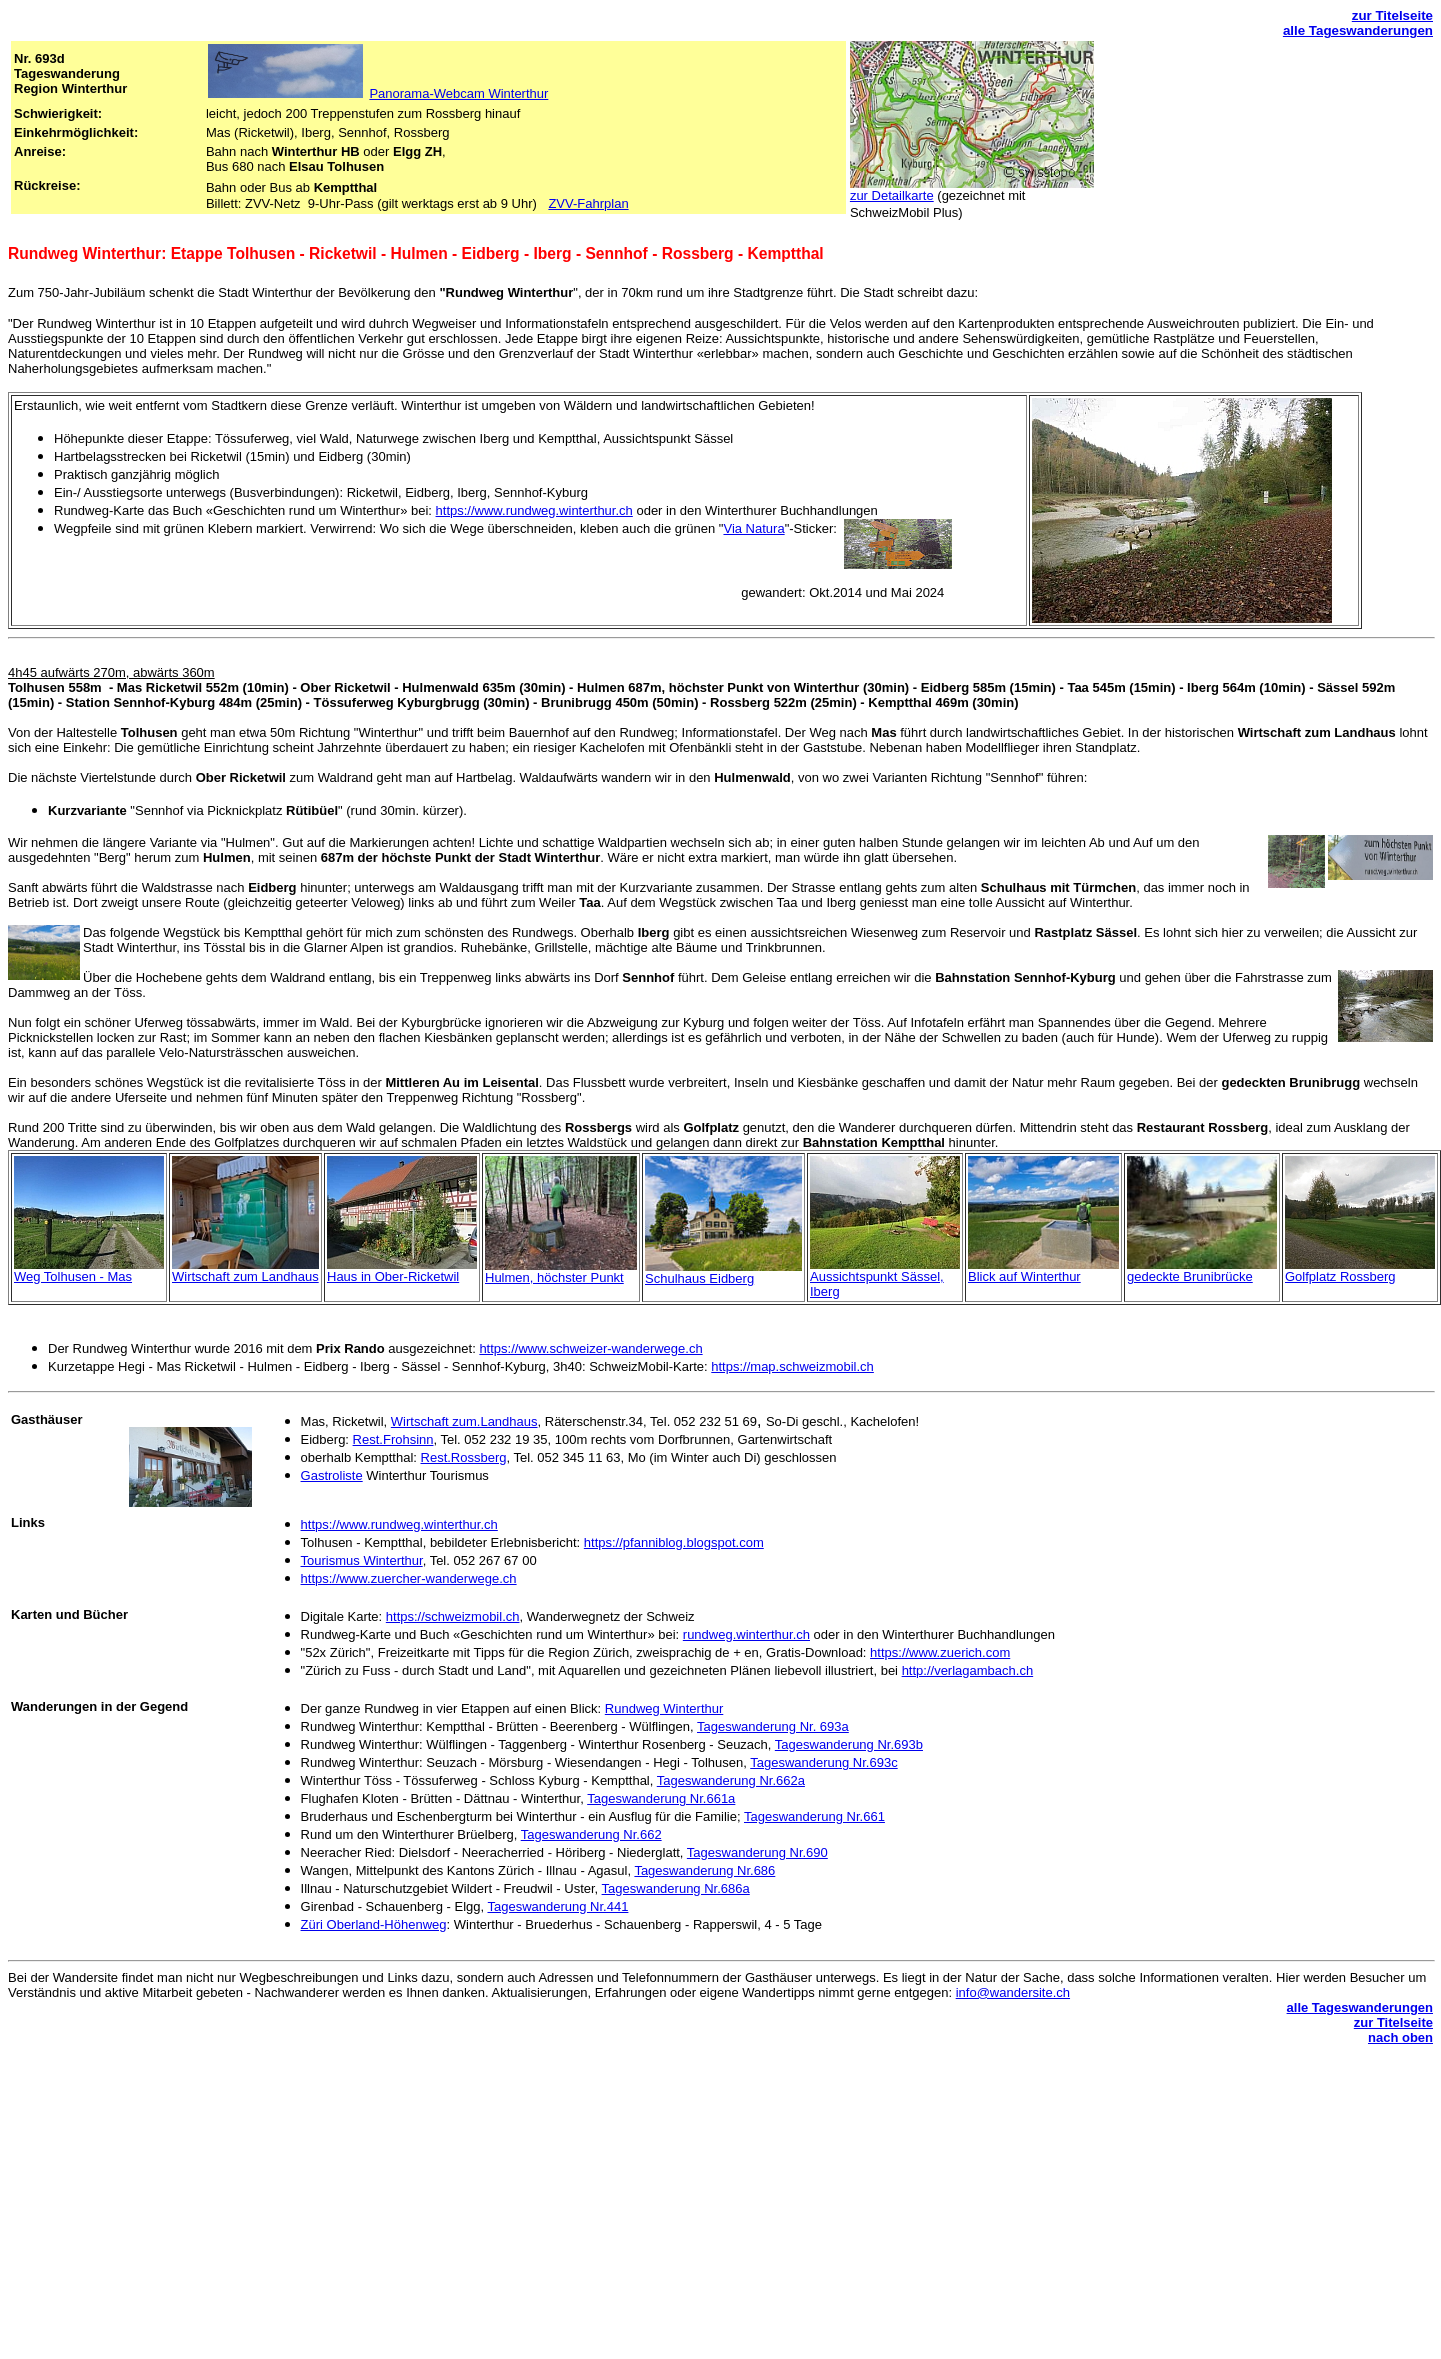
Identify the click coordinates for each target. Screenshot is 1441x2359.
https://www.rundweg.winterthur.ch (534, 510)
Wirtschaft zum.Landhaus (464, 1421)
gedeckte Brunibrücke (1190, 1276)
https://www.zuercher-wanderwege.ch (409, 1578)
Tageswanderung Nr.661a (661, 1798)
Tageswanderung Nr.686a (676, 1888)
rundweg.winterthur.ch (746, 1634)
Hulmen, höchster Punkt (554, 1277)
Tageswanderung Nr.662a (731, 1780)
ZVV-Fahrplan (588, 203)
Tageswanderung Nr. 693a (773, 1726)
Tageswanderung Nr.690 (757, 1852)
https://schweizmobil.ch (453, 1616)
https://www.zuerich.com (940, 1652)
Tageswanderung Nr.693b (849, 1744)
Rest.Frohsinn (393, 1439)
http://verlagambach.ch (968, 1670)
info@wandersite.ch (1013, 1992)
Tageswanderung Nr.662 (591, 1834)
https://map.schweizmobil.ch (792, 1366)
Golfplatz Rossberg (1340, 1276)
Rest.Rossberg (464, 1457)
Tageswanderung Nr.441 (557, 1906)
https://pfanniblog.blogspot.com (674, 1542)
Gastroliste (332, 1475)
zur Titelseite (1392, 15)
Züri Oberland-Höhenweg (374, 1924)
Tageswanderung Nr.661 (814, 1816)
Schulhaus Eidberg (699, 1278)
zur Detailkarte (892, 195)
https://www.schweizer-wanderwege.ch (590, 1348)
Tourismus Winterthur (362, 1560)
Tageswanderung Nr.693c (823, 1762)
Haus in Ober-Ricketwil (393, 1276)
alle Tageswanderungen (1358, 30)
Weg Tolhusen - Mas (73, 1276)
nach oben (1400, 2037)
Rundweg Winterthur (664, 1708)
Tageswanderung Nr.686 (704, 1870)
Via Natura (753, 528)
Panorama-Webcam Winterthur (458, 93)
